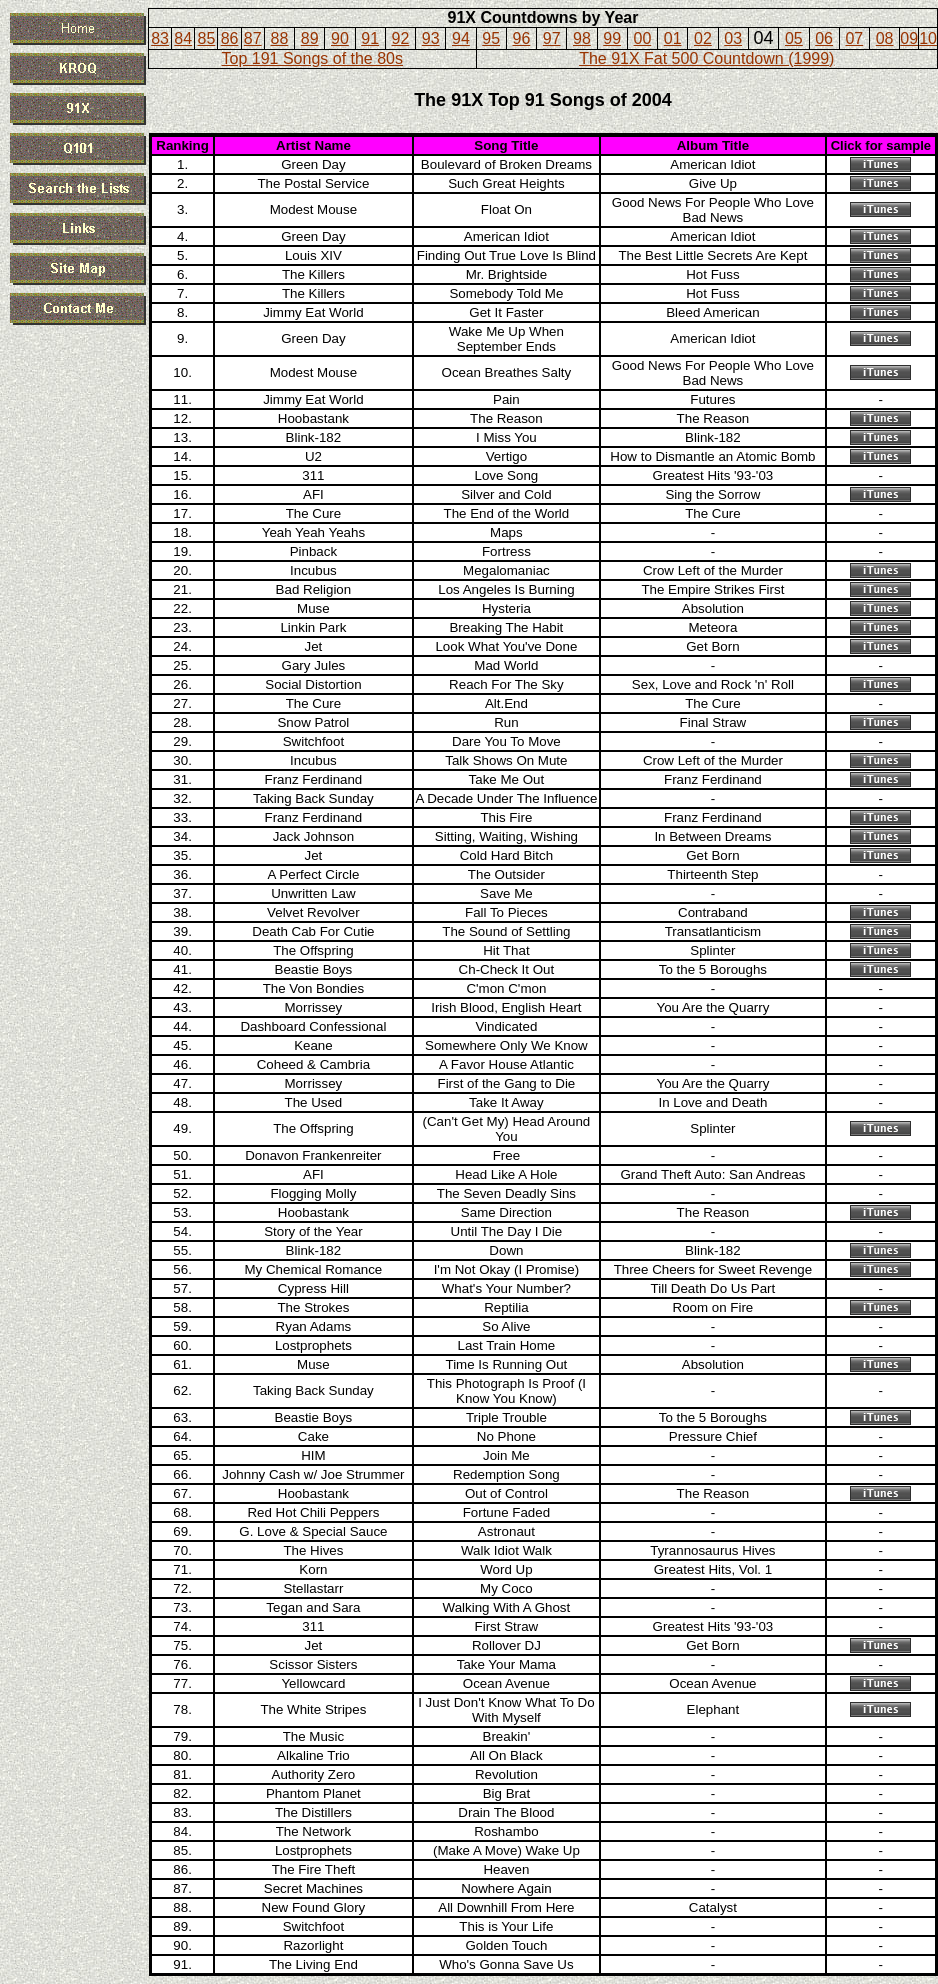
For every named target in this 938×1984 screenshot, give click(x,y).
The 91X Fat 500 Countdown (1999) (706, 58)
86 (230, 38)
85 (206, 38)
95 (491, 38)
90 (340, 38)
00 (643, 38)
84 (183, 38)
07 (854, 38)
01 (673, 38)
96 (522, 38)
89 (310, 38)
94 (461, 38)
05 (794, 38)
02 (703, 38)
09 (909, 38)
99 (612, 38)
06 (824, 38)
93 (431, 38)
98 (582, 38)
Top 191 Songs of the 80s (312, 58)
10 (928, 38)
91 (370, 38)
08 (885, 38)
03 (733, 38)
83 (160, 38)
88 (280, 38)
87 (253, 38)
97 (552, 38)
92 (401, 38)
